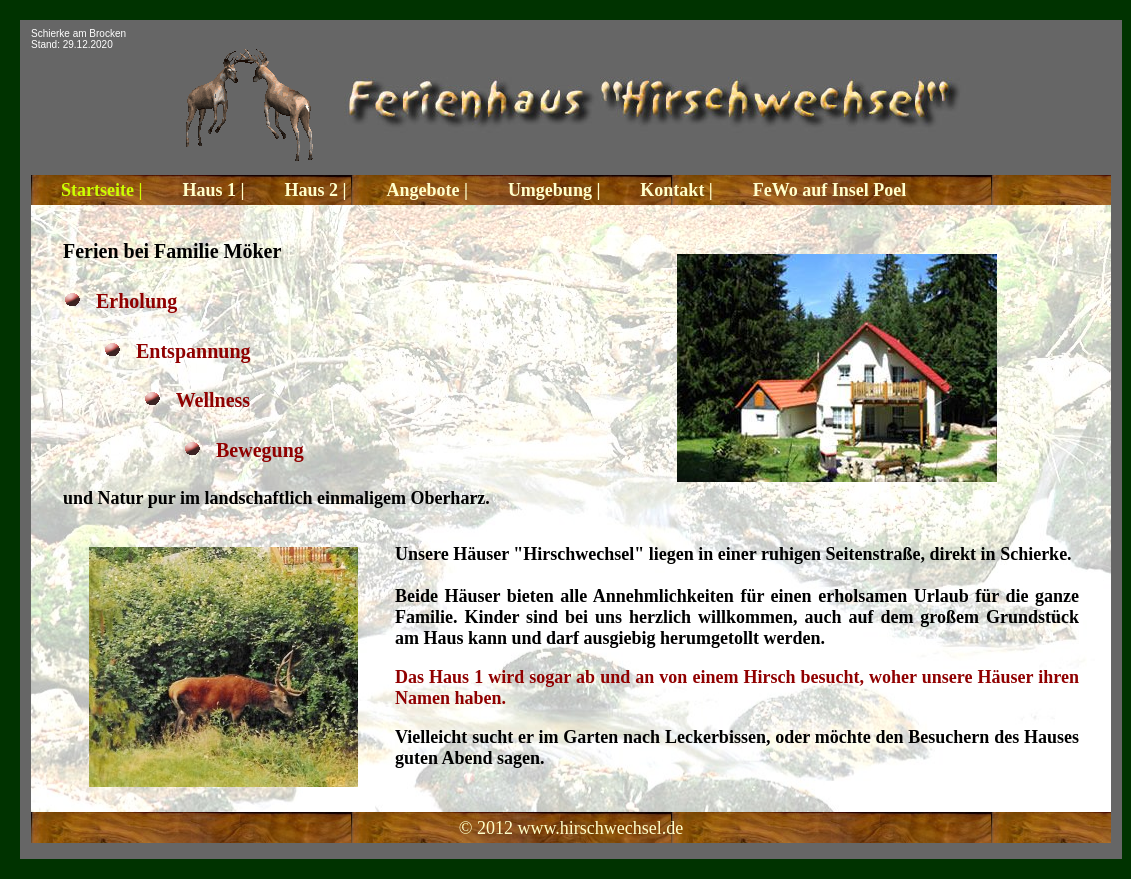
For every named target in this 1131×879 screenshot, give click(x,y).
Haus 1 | (213, 190)
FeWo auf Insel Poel (830, 190)
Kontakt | (676, 190)
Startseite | (101, 190)
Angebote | (426, 190)
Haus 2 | (315, 190)
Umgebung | (554, 190)
